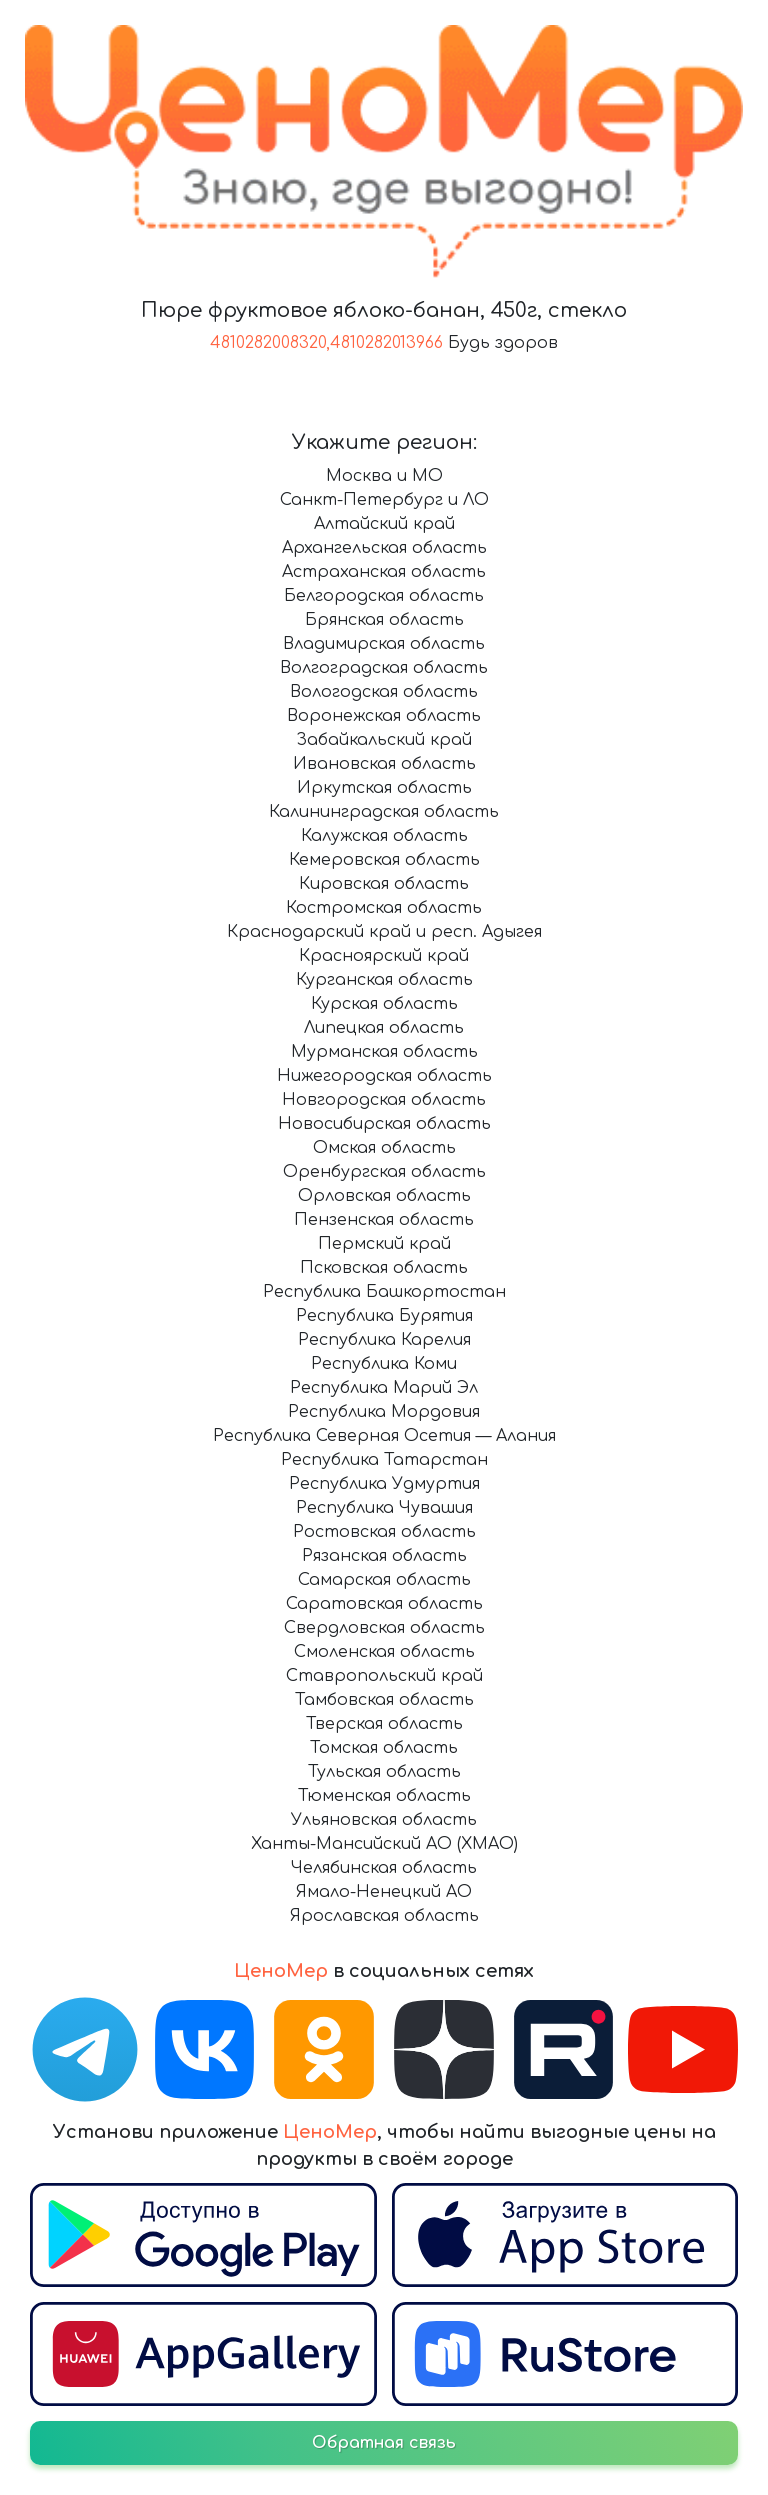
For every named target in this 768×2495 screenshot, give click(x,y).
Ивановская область (384, 764)
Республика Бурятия (384, 1316)
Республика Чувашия (384, 1508)
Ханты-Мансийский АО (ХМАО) (384, 1844)
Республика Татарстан (384, 1460)
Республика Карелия (384, 1340)
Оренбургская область (384, 1172)
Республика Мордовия (384, 1412)
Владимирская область (384, 644)
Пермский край (384, 1244)
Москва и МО (384, 476)
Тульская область (384, 1772)
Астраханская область (384, 572)
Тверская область (384, 1724)
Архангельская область (384, 548)
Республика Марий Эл (384, 1388)
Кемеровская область (384, 860)
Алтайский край (384, 524)
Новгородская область (384, 1100)
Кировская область (384, 884)
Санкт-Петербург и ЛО (384, 500)
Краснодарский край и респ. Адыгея (384, 932)
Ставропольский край (384, 1676)
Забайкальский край (384, 740)
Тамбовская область (384, 1700)
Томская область (384, 1748)
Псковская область (384, 1268)
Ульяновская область (384, 1820)
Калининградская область (384, 812)
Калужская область (384, 836)
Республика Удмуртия (384, 1484)
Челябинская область (384, 1868)
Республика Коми (384, 1364)
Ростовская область (384, 1532)
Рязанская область (384, 1556)
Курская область (384, 1004)
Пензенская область (384, 1220)
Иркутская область (384, 788)
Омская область (384, 1148)
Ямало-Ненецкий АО (384, 1892)
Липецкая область (384, 1028)
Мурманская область (384, 1052)
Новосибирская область (384, 1124)
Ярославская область (384, 1916)
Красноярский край (384, 956)
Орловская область (384, 1196)
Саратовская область (384, 1604)
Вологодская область (384, 692)
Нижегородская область (384, 1076)
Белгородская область (384, 596)
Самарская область (384, 1580)
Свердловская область (384, 1628)
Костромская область (384, 908)
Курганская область (384, 980)
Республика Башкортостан (384, 1292)
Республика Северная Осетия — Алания (384, 1436)
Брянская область (384, 620)
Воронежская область (384, 716)
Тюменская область (384, 1796)
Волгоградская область (384, 668)
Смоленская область (384, 1652)
